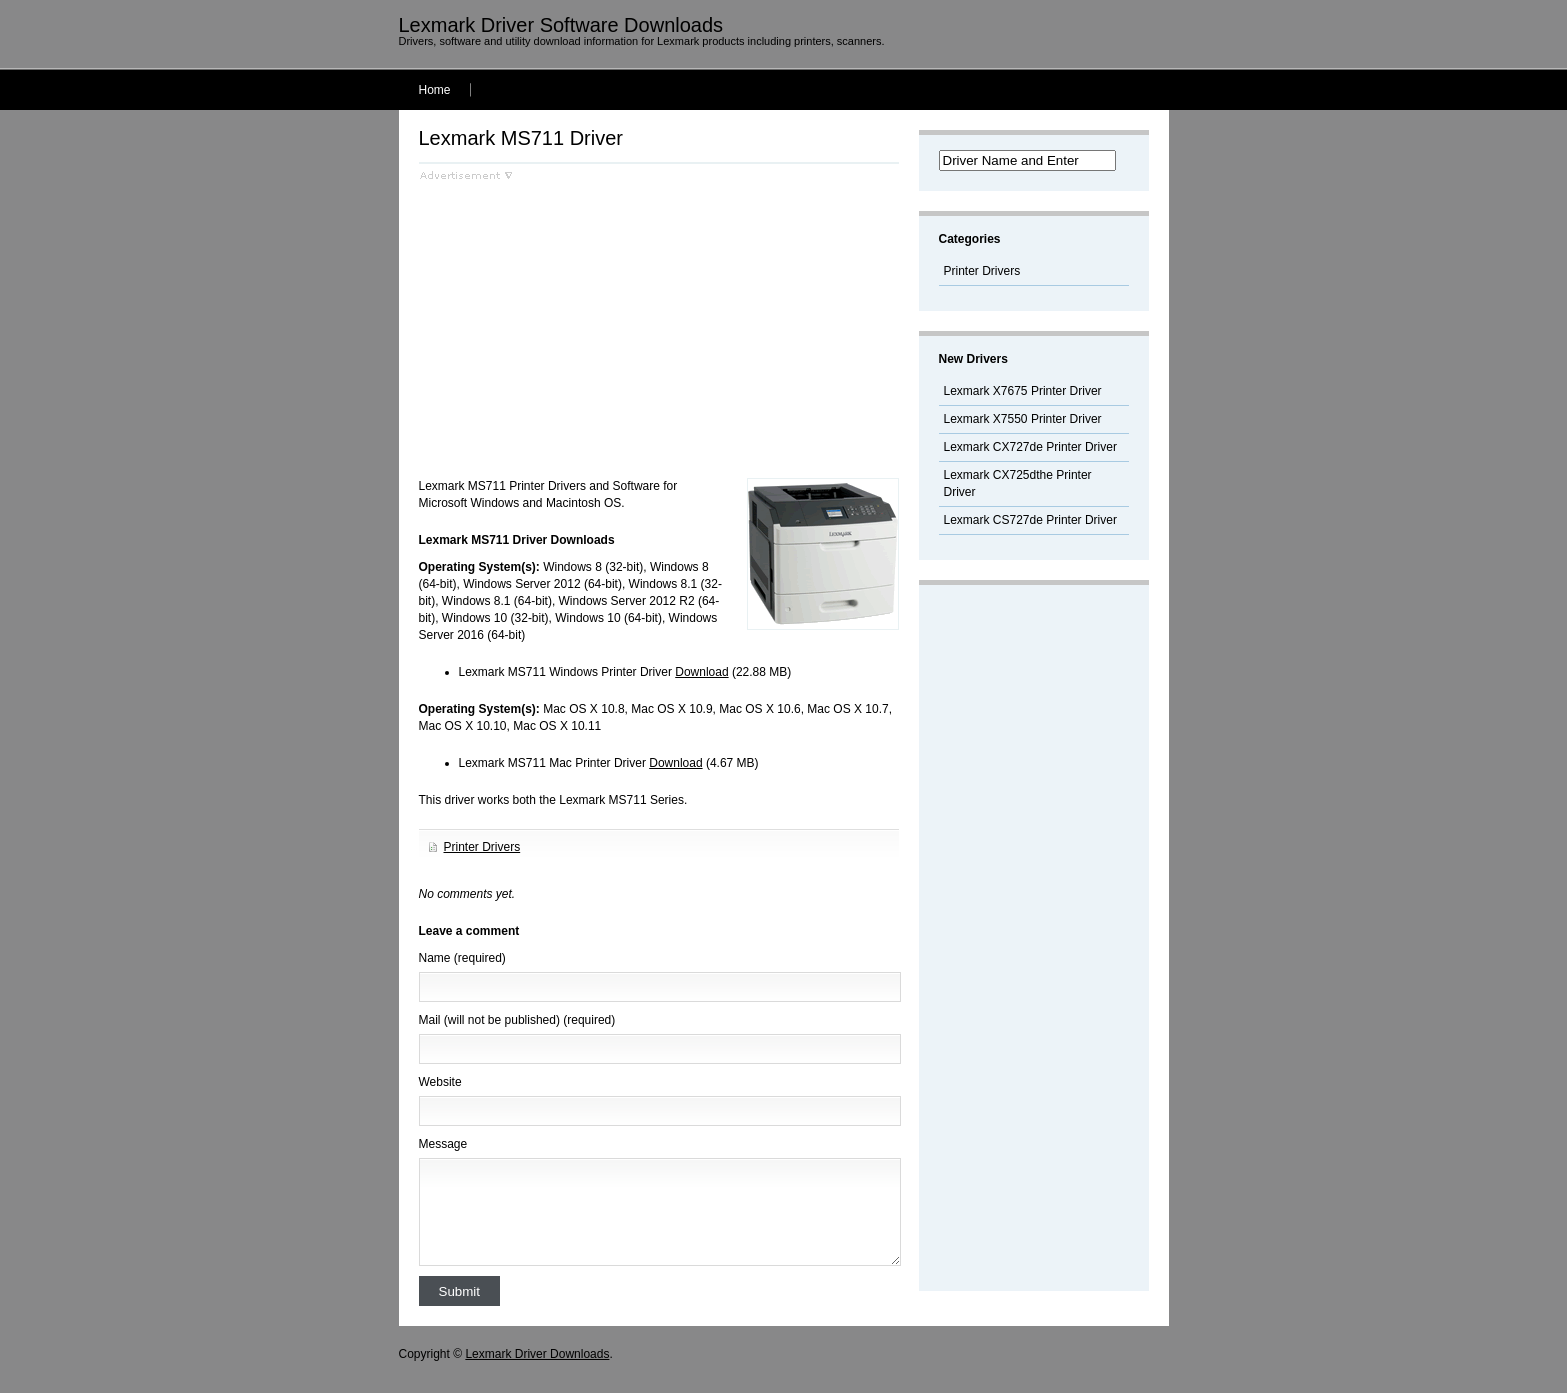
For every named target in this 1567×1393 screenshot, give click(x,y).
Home (435, 90)
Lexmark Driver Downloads (537, 1354)
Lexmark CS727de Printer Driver (1030, 520)
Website (440, 1082)
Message (443, 1144)
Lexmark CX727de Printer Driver (1030, 447)
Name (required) (462, 958)
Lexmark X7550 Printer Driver (1023, 419)
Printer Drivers (482, 847)
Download (701, 672)
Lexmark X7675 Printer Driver (1023, 391)
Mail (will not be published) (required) (517, 1020)
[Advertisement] (587, 321)
